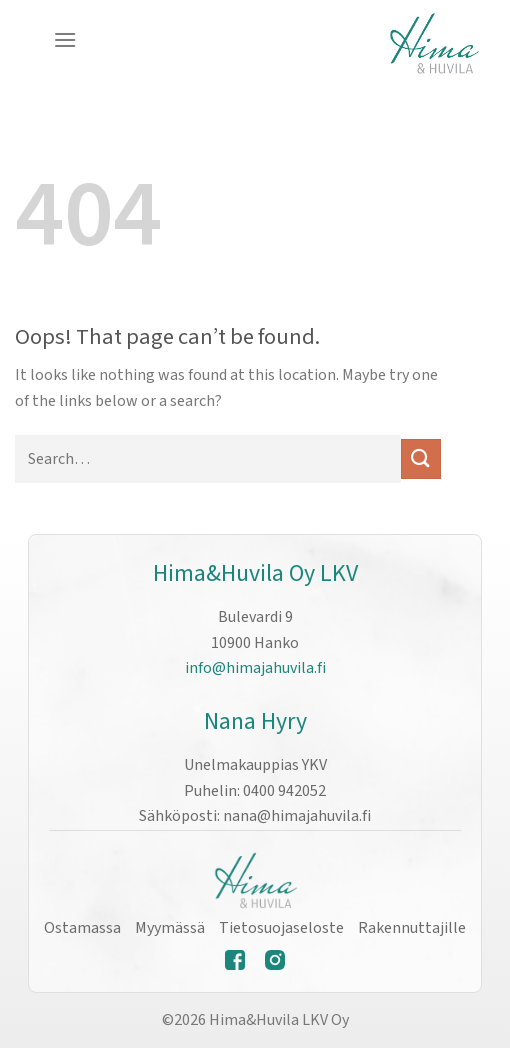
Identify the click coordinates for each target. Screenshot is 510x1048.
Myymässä (170, 928)
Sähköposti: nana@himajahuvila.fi (255, 816)
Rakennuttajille (412, 928)
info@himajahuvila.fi (255, 668)
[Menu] (65, 39)
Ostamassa (82, 928)
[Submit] (421, 458)
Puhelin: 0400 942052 (255, 791)
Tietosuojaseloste (281, 928)
